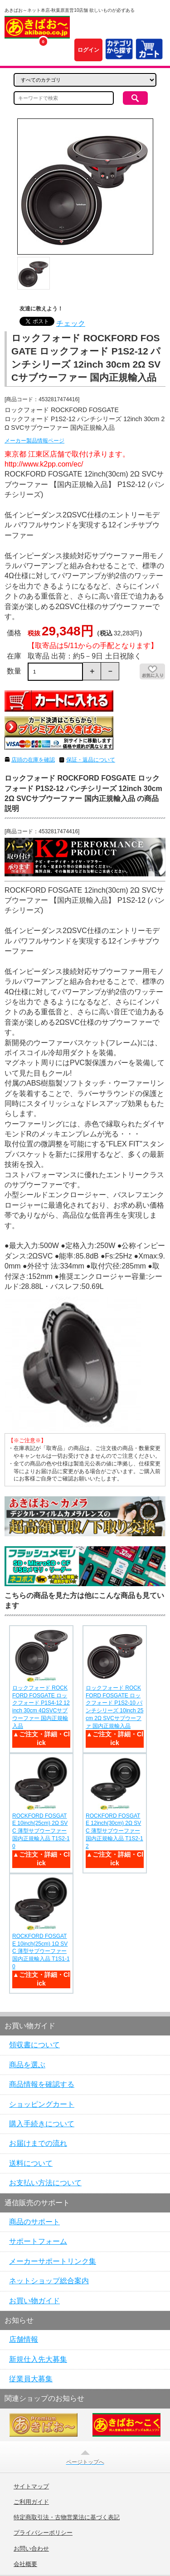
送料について (31, 2163)
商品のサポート (34, 2222)
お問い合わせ (31, 2549)
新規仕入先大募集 (38, 2359)
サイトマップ (31, 2486)
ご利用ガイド (31, 2502)
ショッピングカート (41, 2104)
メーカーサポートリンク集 (52, 2261)
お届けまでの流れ (38, 2143)
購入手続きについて (41, 2124)
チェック (70, 323)
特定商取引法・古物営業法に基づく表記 (67, 2517)
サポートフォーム (38, 2241)
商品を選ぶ (27, 2065)
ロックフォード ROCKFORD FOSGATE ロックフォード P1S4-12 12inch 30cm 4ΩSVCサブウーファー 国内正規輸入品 (41, 1707)
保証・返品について (90, 760)
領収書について (34, 2045)
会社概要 (25, 2564)
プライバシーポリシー (43, 2533)
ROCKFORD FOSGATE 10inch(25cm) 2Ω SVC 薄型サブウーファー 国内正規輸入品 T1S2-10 (41, 1831)
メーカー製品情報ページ (34, 441)
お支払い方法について (45, 2183)
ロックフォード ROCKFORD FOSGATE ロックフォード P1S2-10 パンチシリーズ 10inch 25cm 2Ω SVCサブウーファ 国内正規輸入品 (114, 1707)
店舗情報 (23, 2339)
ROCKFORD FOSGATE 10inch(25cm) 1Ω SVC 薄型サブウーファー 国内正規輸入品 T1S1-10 (41, 1951)
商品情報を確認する (41, 2084)
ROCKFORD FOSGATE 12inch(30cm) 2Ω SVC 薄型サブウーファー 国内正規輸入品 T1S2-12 (114, 1831)
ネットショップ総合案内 (49, 2281)
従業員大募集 (31, 2379)
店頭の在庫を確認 (33, 760)
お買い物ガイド (34, 2301)
